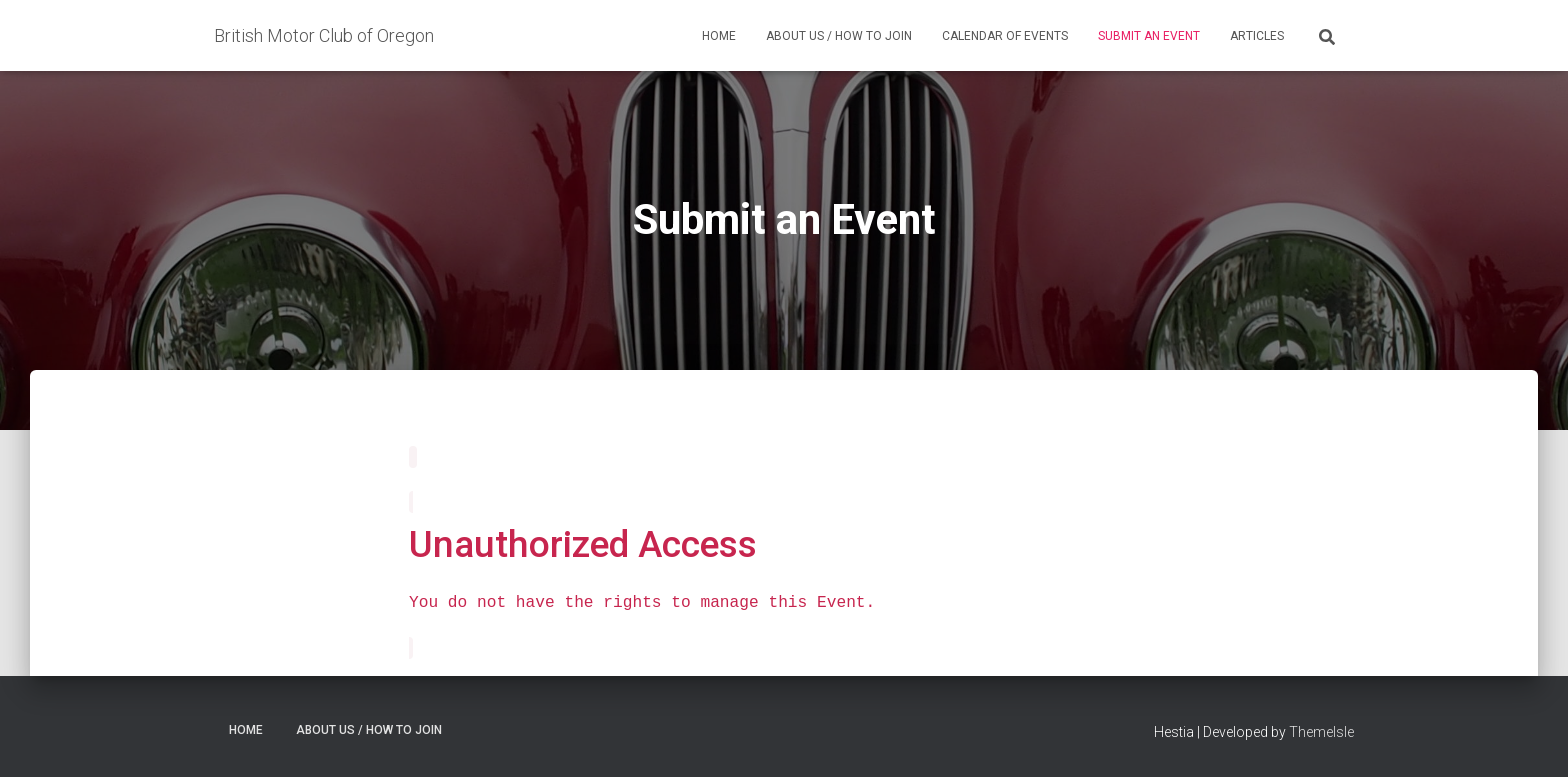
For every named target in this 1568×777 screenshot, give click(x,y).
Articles (1257, 36)
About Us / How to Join (839, 36)
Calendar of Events (1005, 36)
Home (719, 36)
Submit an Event (1149, 36)
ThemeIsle (1321, 732)
